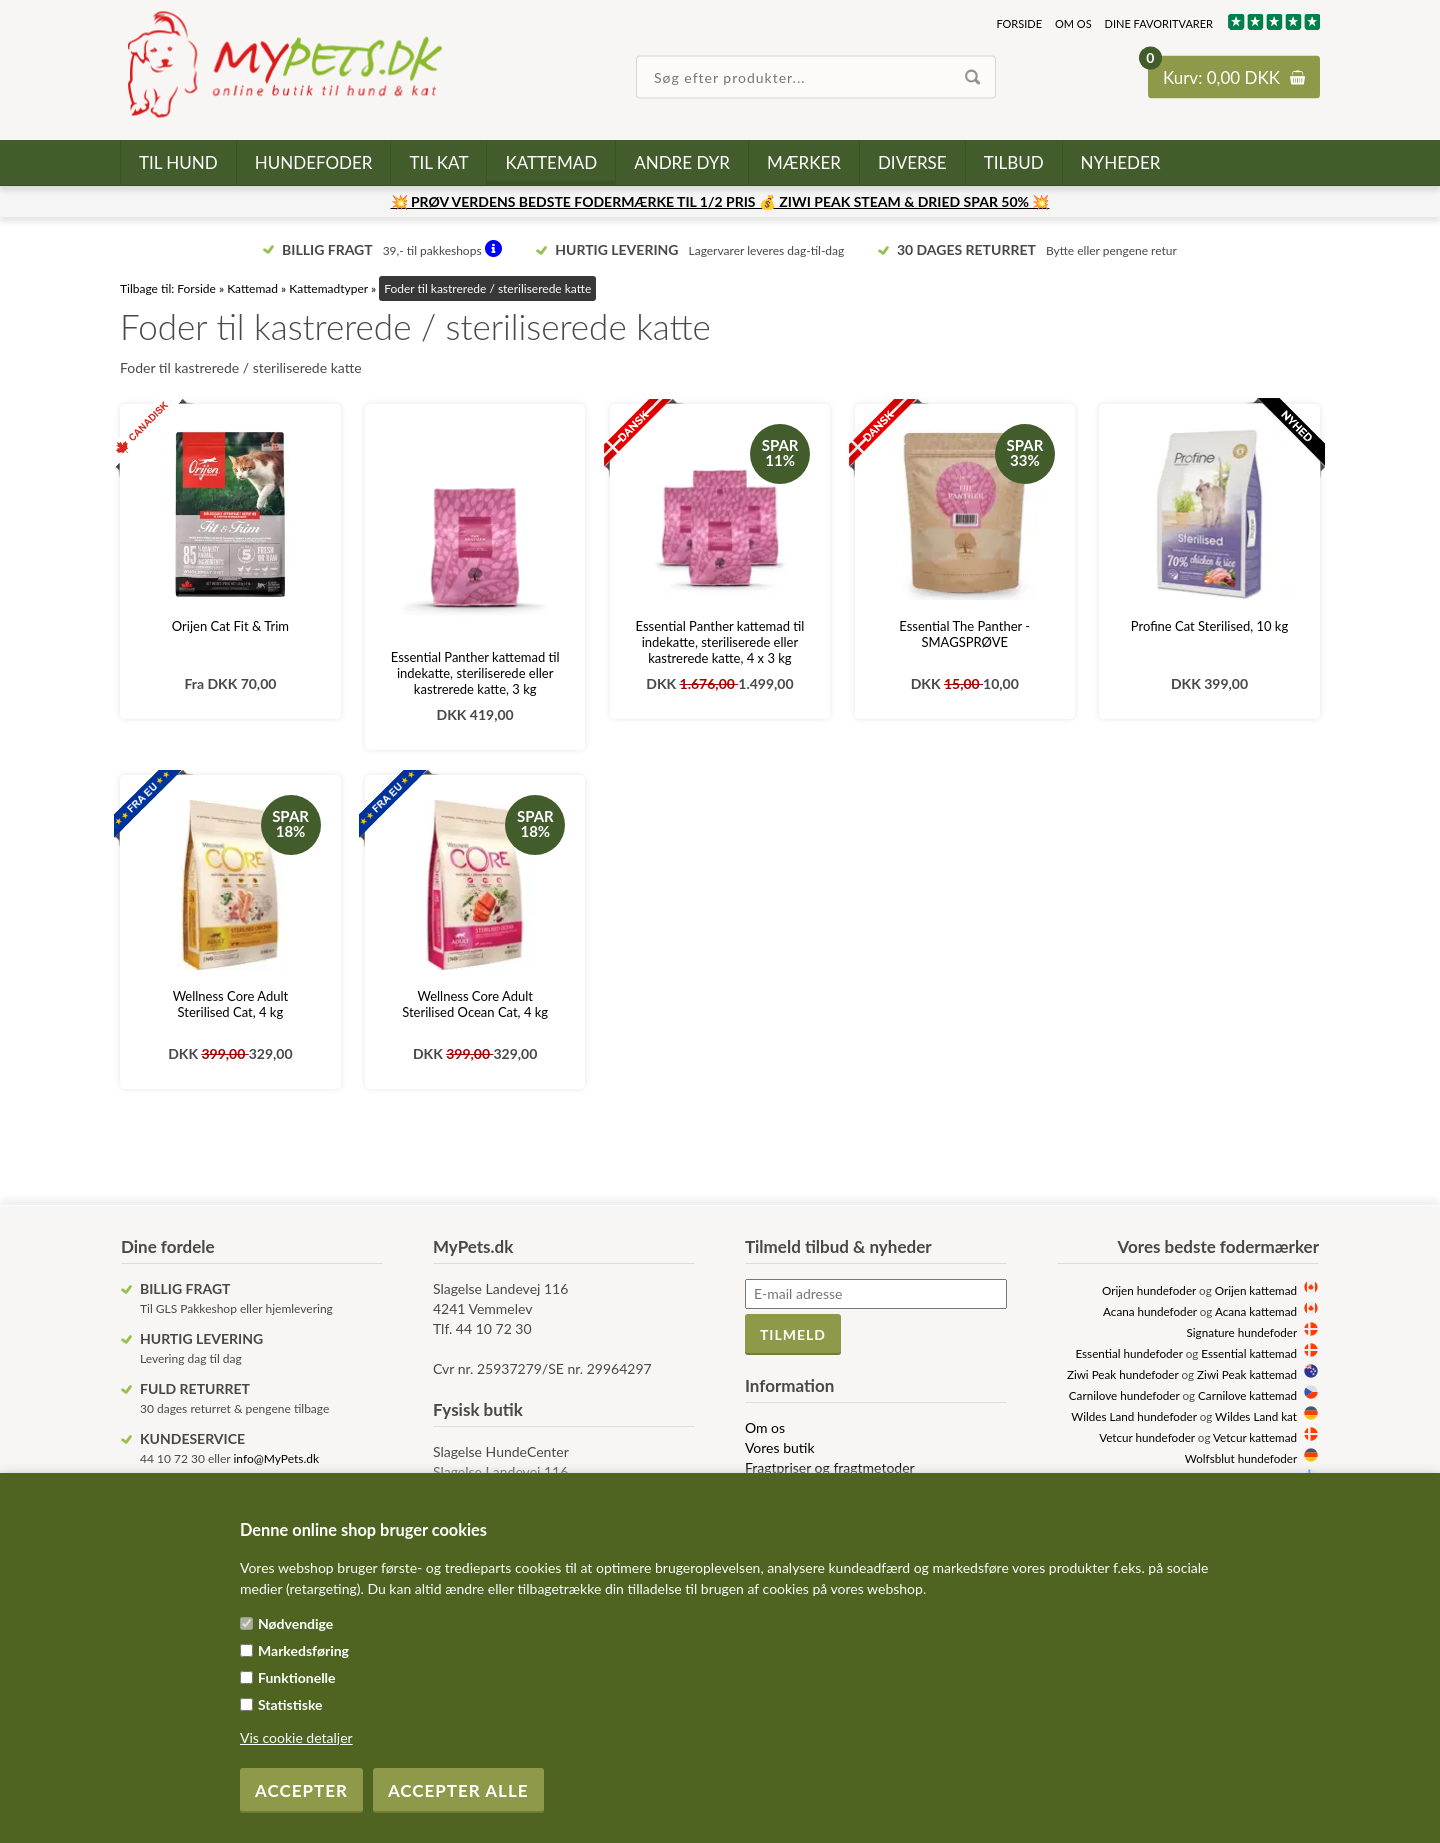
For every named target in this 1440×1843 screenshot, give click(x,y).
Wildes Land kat (1256, 1416)
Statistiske (290, 1704)
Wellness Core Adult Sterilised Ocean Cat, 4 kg (475, 1004)
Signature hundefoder (1242, 1332)
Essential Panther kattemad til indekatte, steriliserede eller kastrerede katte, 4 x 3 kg (720, 642)
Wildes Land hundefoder (1133, 1416)
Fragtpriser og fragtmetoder (830, 1467)
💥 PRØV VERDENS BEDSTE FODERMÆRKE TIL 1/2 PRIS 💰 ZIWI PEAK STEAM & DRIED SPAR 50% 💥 (720, 201)
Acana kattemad (1256, 1311)
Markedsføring (303, 1650)
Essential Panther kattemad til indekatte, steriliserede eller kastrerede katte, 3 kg (475, 673)
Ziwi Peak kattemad (1247, 1374)
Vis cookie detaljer (296, 1737)
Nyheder (1121, 162)
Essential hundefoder (1128, 1353)
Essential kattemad (1249, 1353)
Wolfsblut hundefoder (1241, 1458)
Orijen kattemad (1256, 1290)
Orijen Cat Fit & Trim (230, 626)
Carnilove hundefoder (1124, 1395)
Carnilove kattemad (1247, 1395)
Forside (1019, 23)
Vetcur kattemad (1255, 1437)
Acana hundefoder (1150, 1311)
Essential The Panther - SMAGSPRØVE (964, 634)
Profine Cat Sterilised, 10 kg (1209, 626)
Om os (1073, 23)
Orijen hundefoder (1149, 1290)
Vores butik (780, 1447)
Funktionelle (297, 1677)
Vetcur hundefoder (1147, 1437)
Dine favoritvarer (1159, 23)
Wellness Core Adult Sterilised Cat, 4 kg (231, 1004)
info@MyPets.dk (276, 1458)
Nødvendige (295, 1623)
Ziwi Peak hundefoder (1123, 1374)
